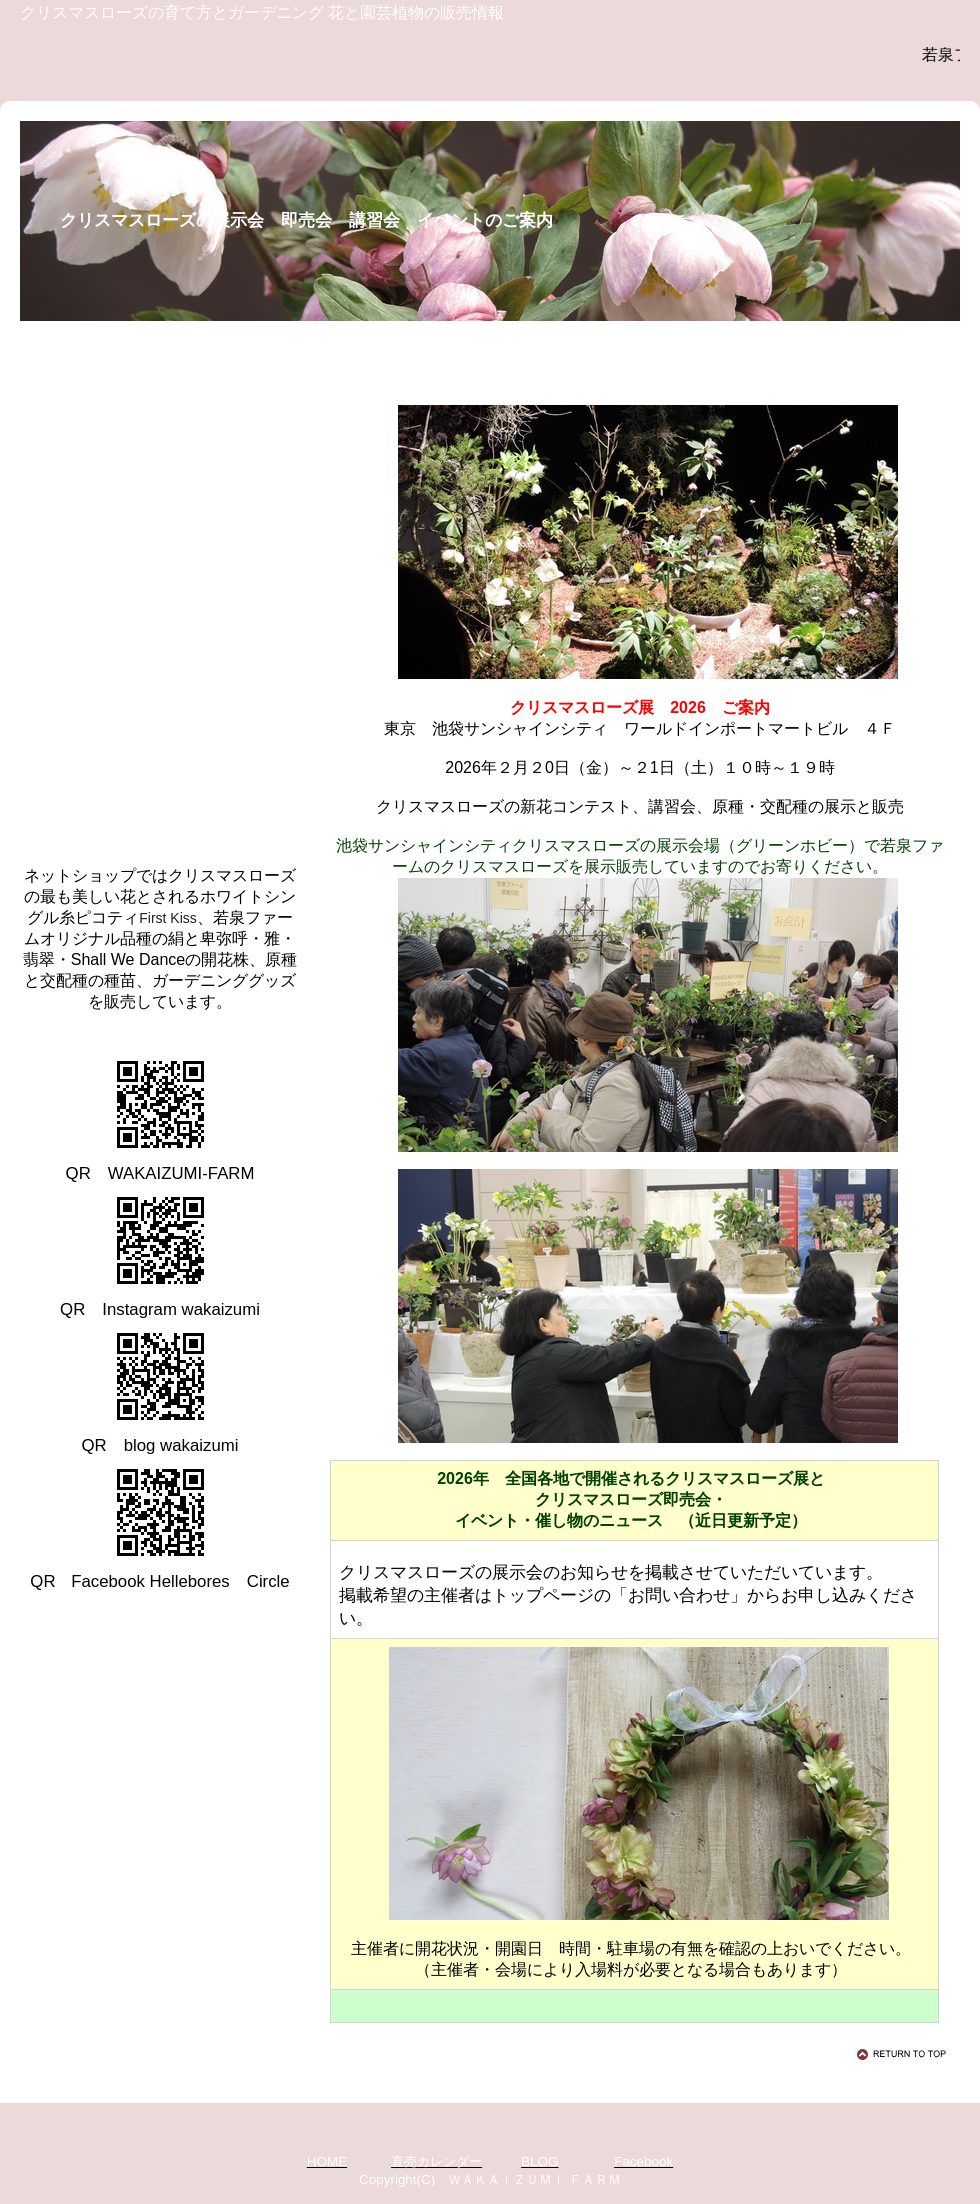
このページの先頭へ (905, 2054)
